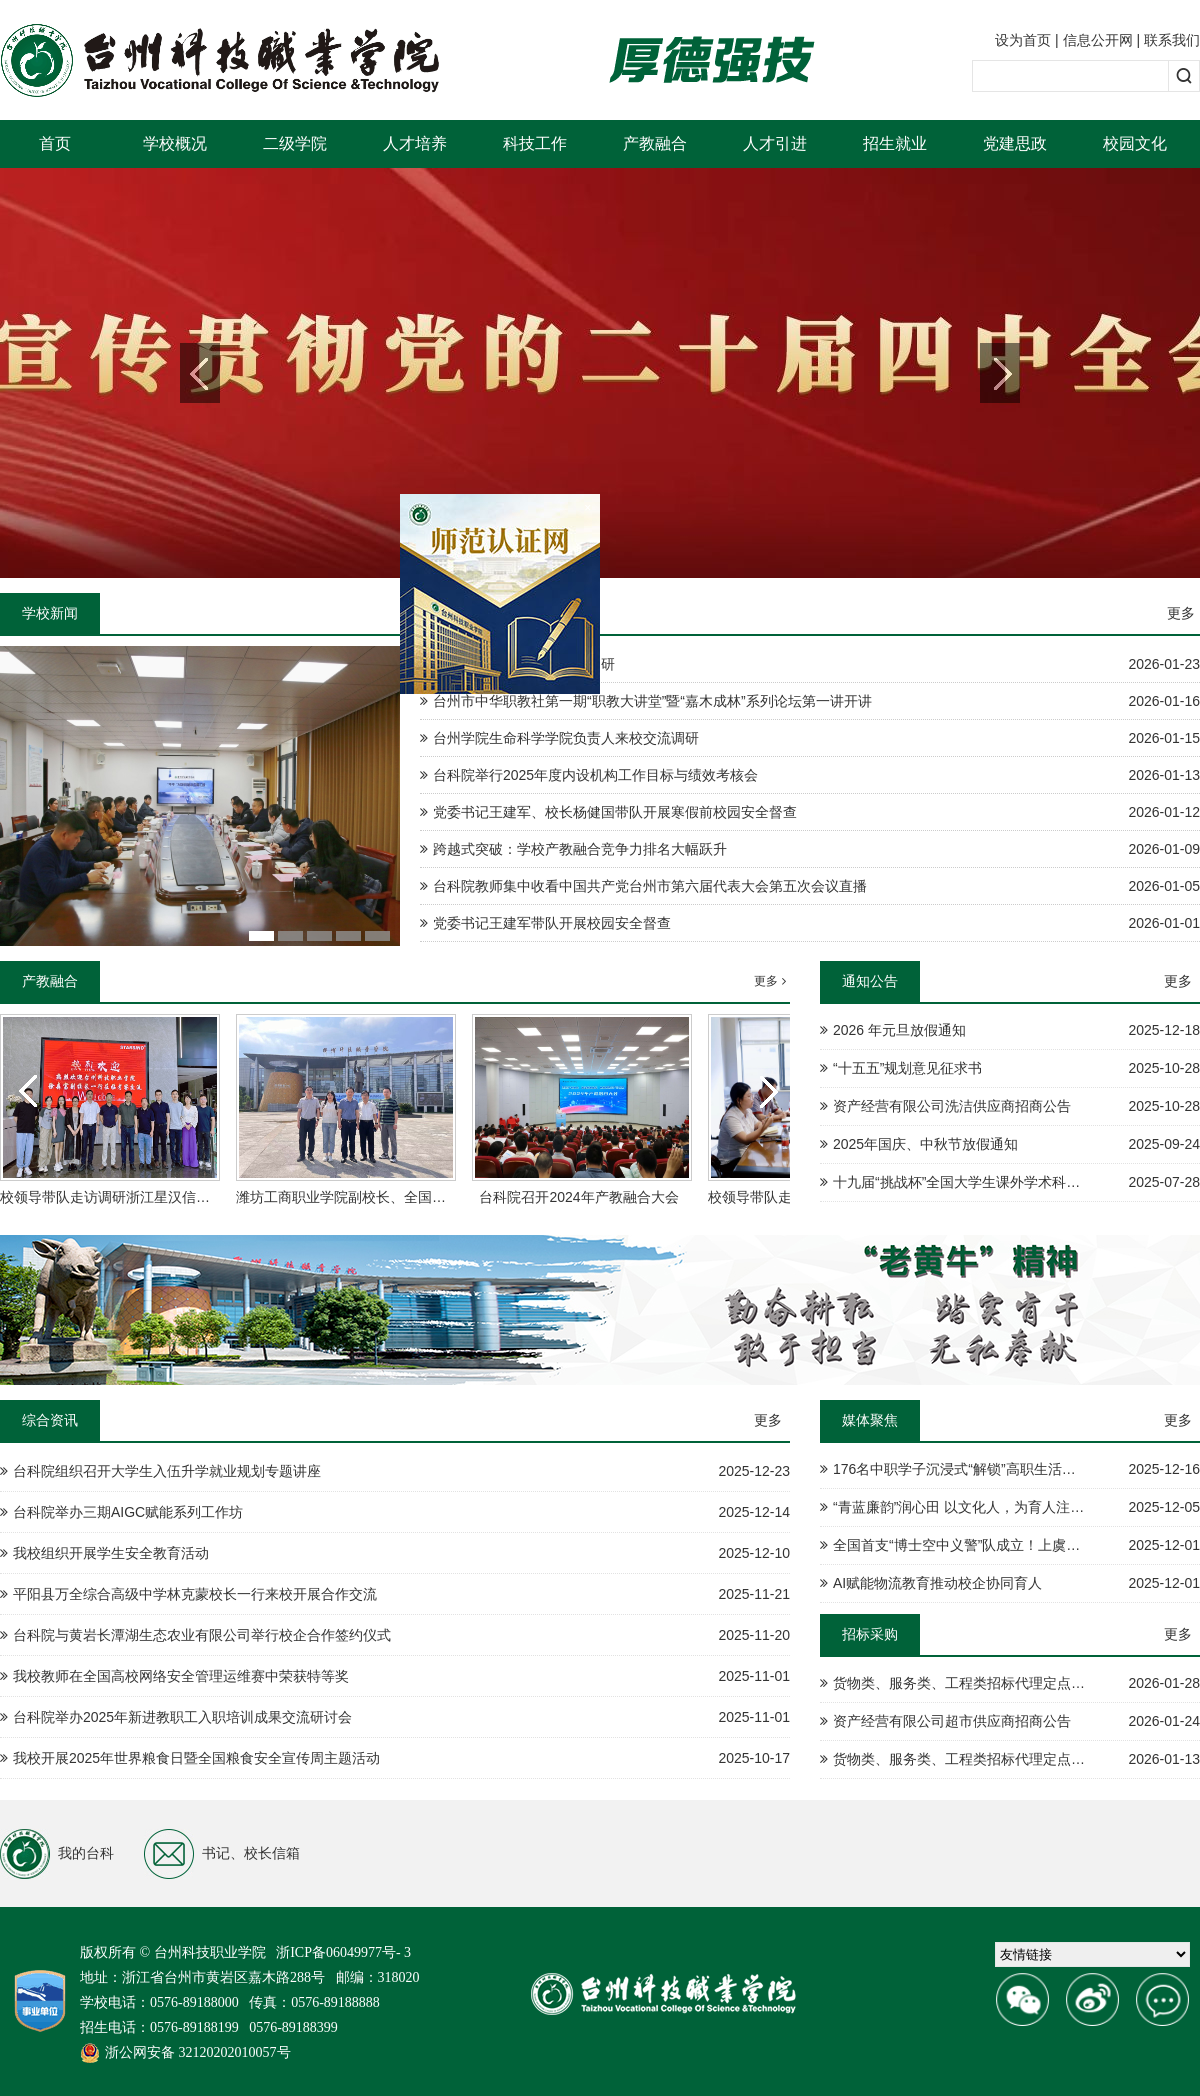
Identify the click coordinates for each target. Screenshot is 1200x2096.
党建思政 (1015, 143)
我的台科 (57, 1854)
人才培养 (415, 143)
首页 (55, 143)
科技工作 (535, 143)
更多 (1181, 613)
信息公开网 (1098, 40)
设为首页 (1023, 40)
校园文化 (1135, 143)
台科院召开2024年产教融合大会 (578, 1197)
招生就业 (895, 143)
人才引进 (775, 143)
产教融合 (655, 143)
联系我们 (1172, 40)
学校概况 (175, 143)
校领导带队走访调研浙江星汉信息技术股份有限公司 (161, 1197)
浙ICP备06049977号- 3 (343, 1952)
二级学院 (295, 143)
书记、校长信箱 (222, 1854)
